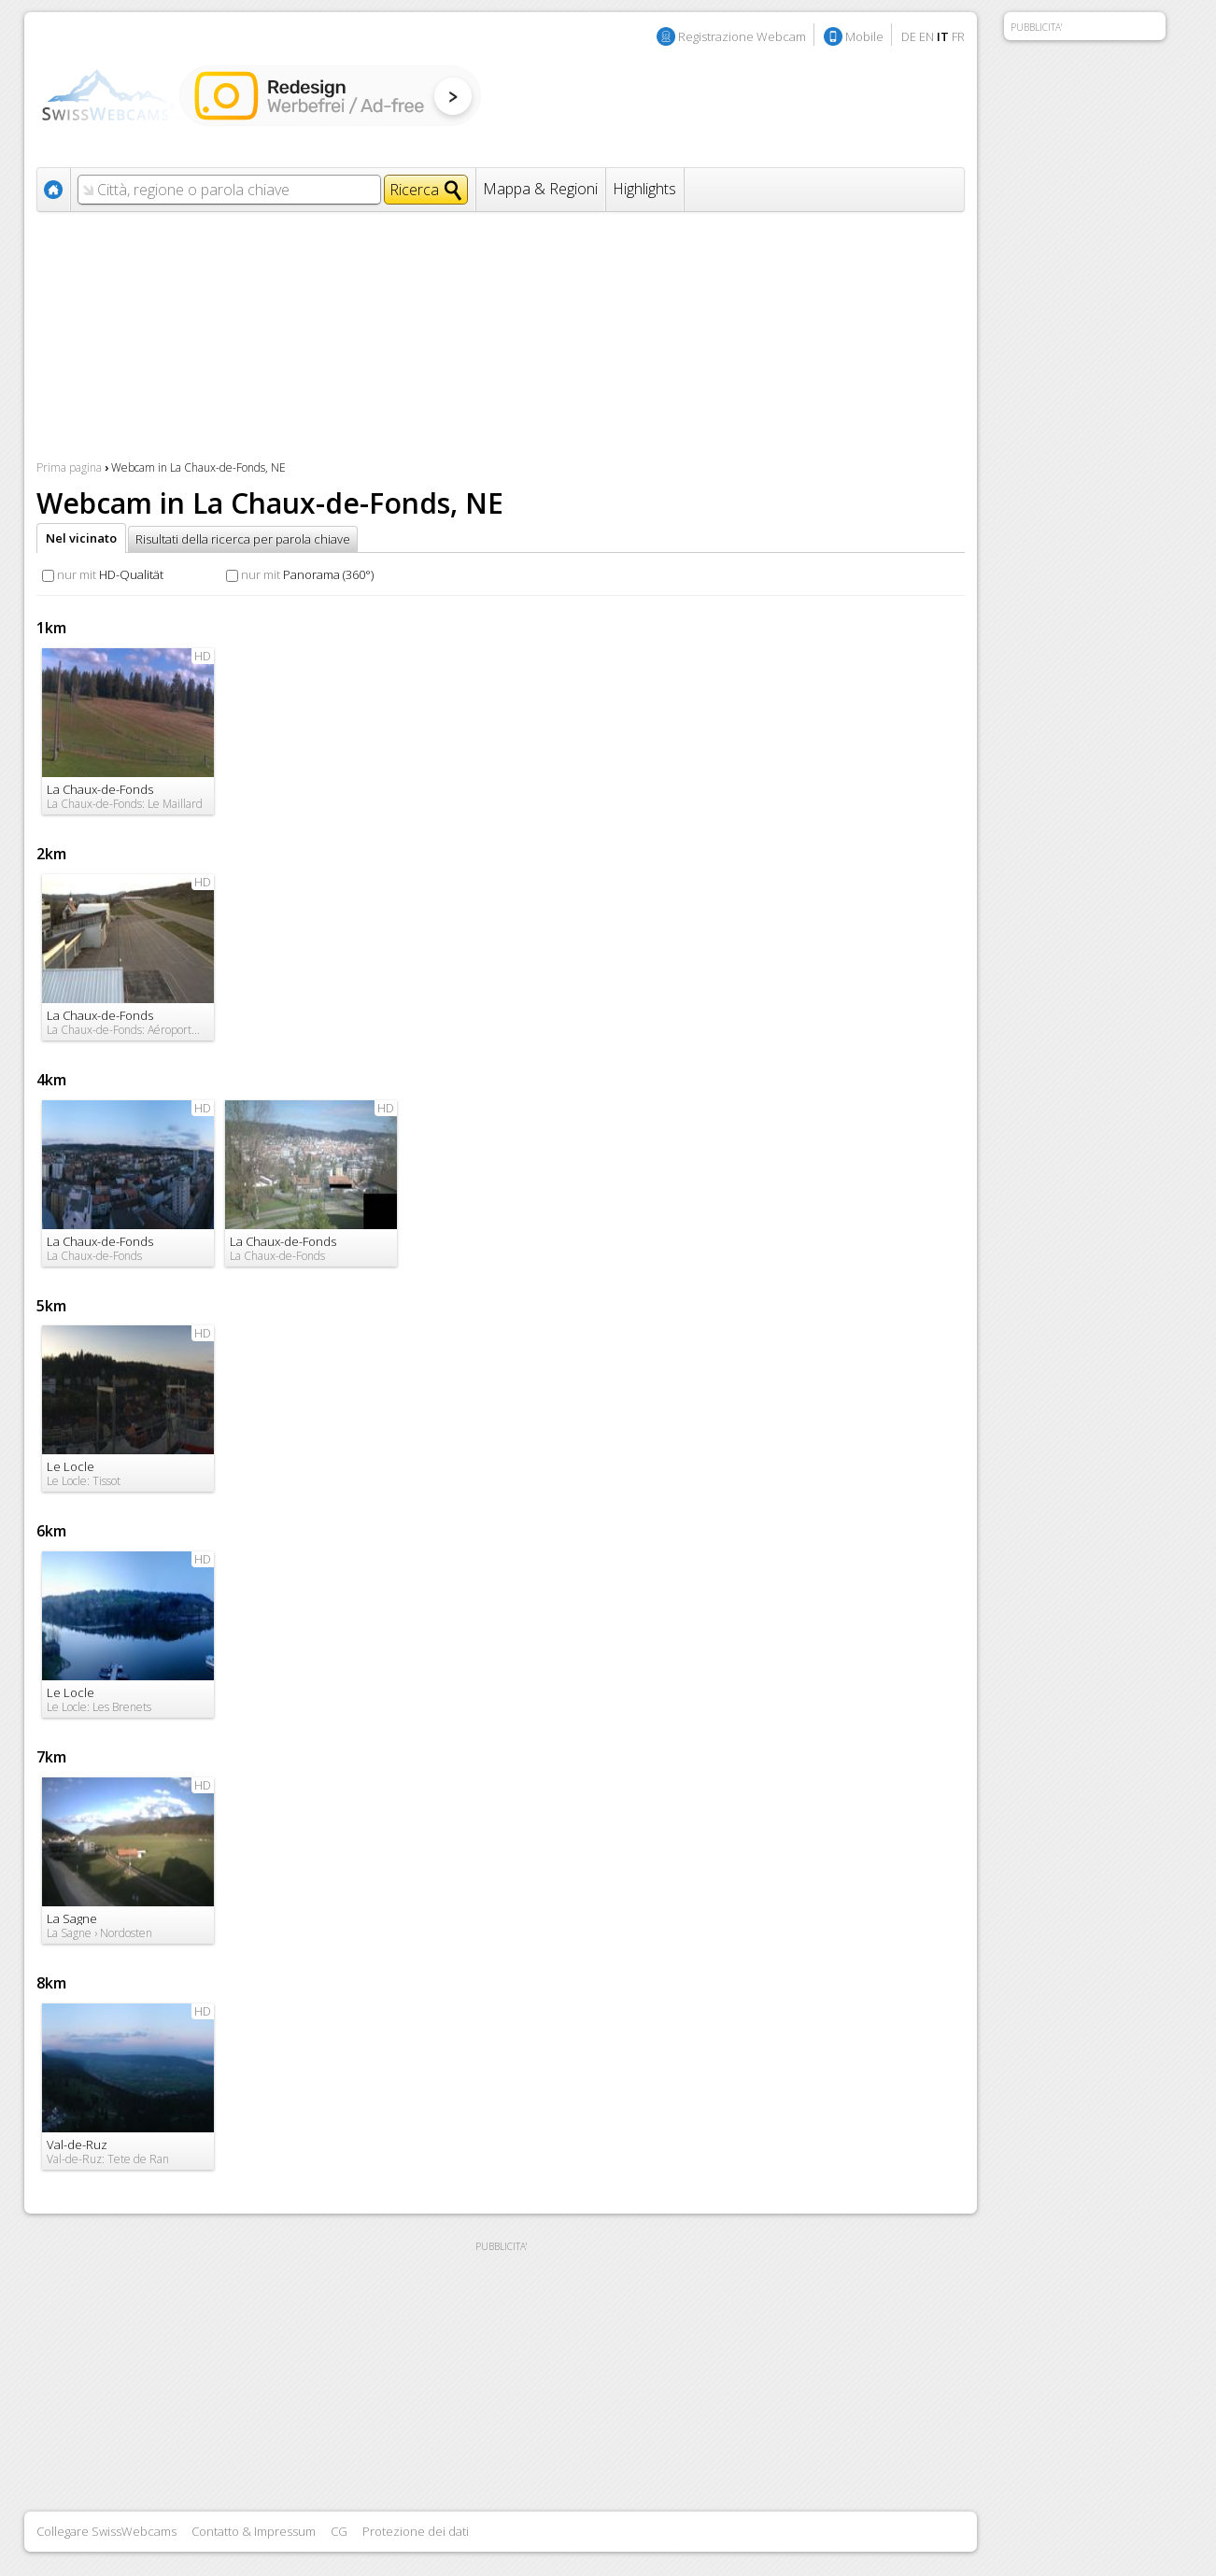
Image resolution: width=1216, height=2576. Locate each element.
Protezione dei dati (415, 2531)
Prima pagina (69, 467)
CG (339, 2531)
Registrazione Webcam (742, 36)
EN (926, 36)
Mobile (864, 36)
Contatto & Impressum (253, 2531)
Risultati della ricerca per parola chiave (242, 539)
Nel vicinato (81, 538)
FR (958, 36)
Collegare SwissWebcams (106, 2531)
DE (908, 36)
